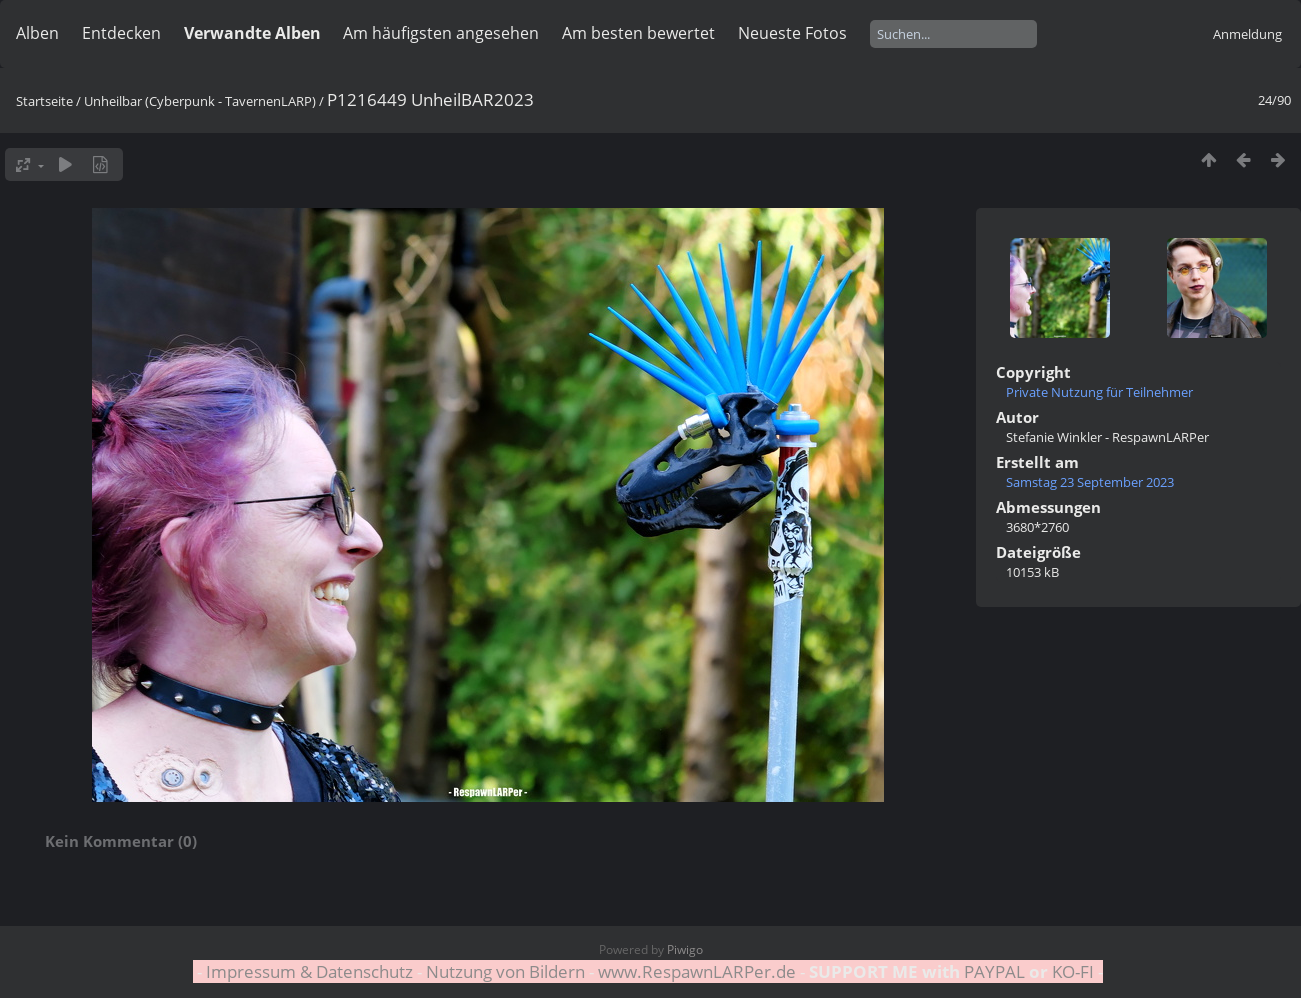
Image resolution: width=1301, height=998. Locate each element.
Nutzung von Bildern (505, 971)
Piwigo (685, 949)
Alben (37, 33)
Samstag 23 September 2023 (1090, 482)
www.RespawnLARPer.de (697, 971)
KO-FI (1073, 971)
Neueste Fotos (792, 33)
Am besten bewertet (638, 33)
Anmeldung (1247, 34)
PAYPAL (994, 971)
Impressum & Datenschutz (309, 971)
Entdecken (121, 33)
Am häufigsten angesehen (441, 33)
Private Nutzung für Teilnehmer (1099, 392)
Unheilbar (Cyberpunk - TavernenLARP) (200, 101)
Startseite (44, 101)
